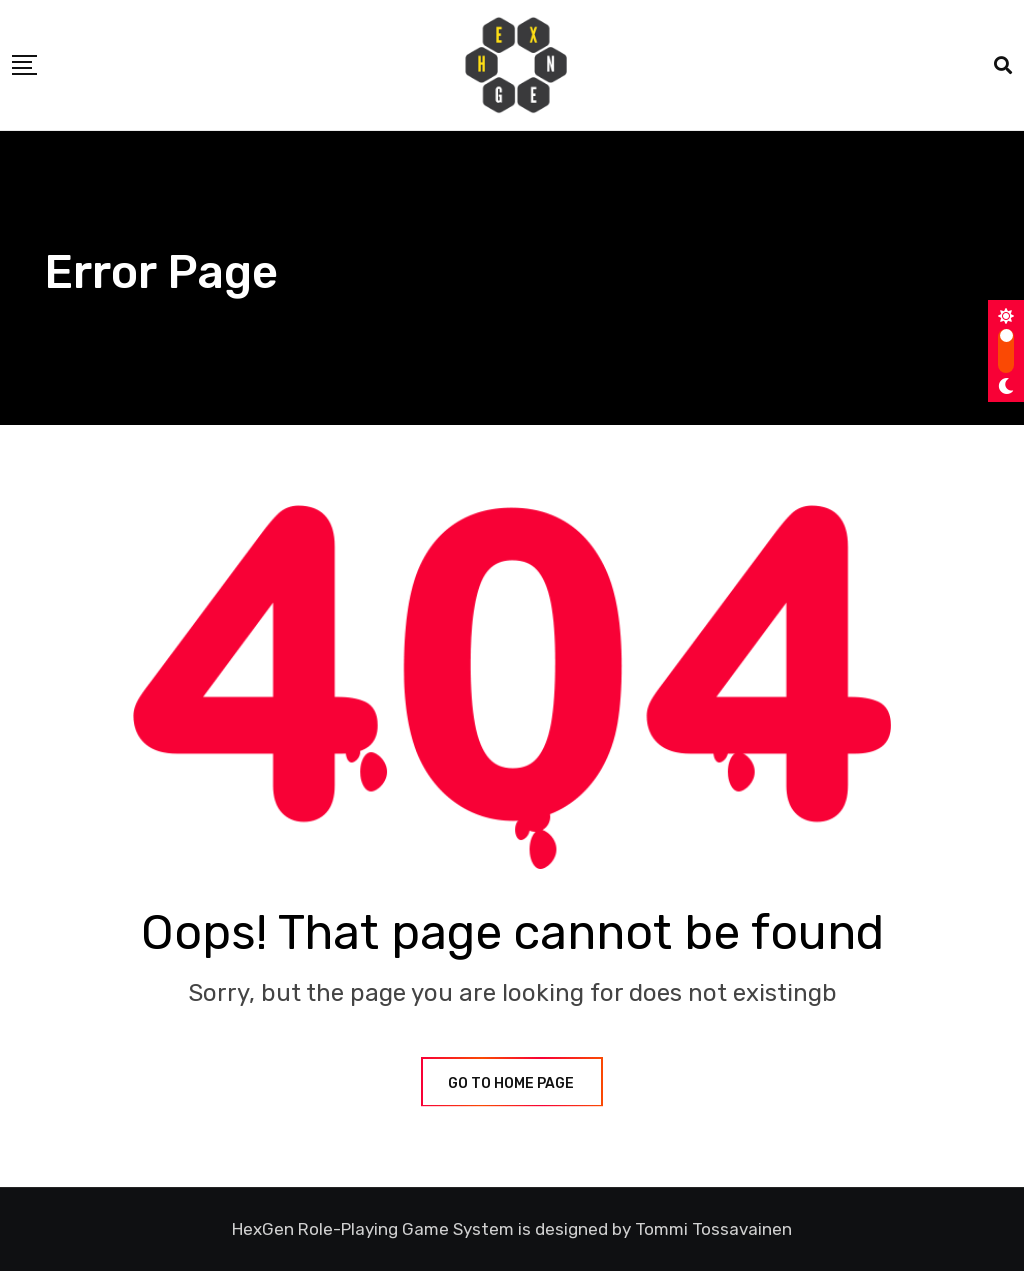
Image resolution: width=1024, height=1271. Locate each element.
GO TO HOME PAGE (512, 1083)
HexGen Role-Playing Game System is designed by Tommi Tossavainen (512, 1229)
